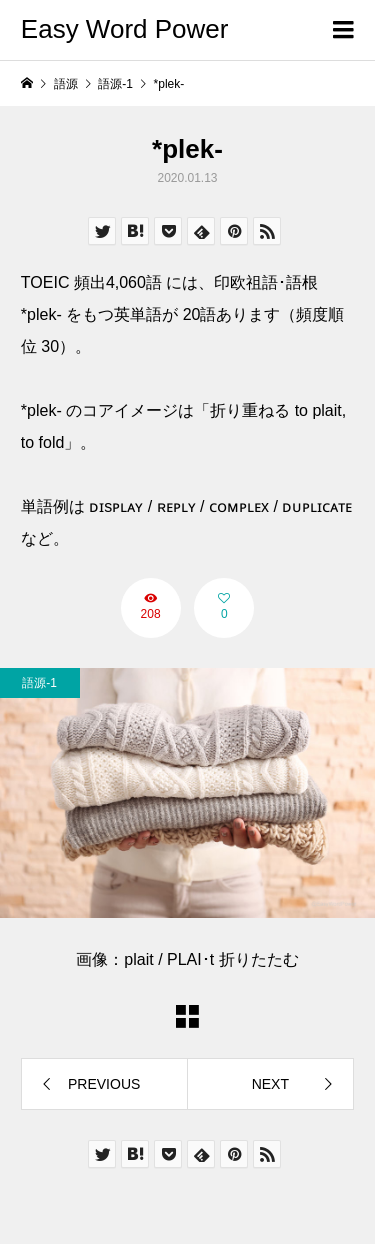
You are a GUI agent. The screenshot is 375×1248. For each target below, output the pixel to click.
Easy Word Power (125, 29)
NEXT (270, 1084)
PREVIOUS (104, 1084)
